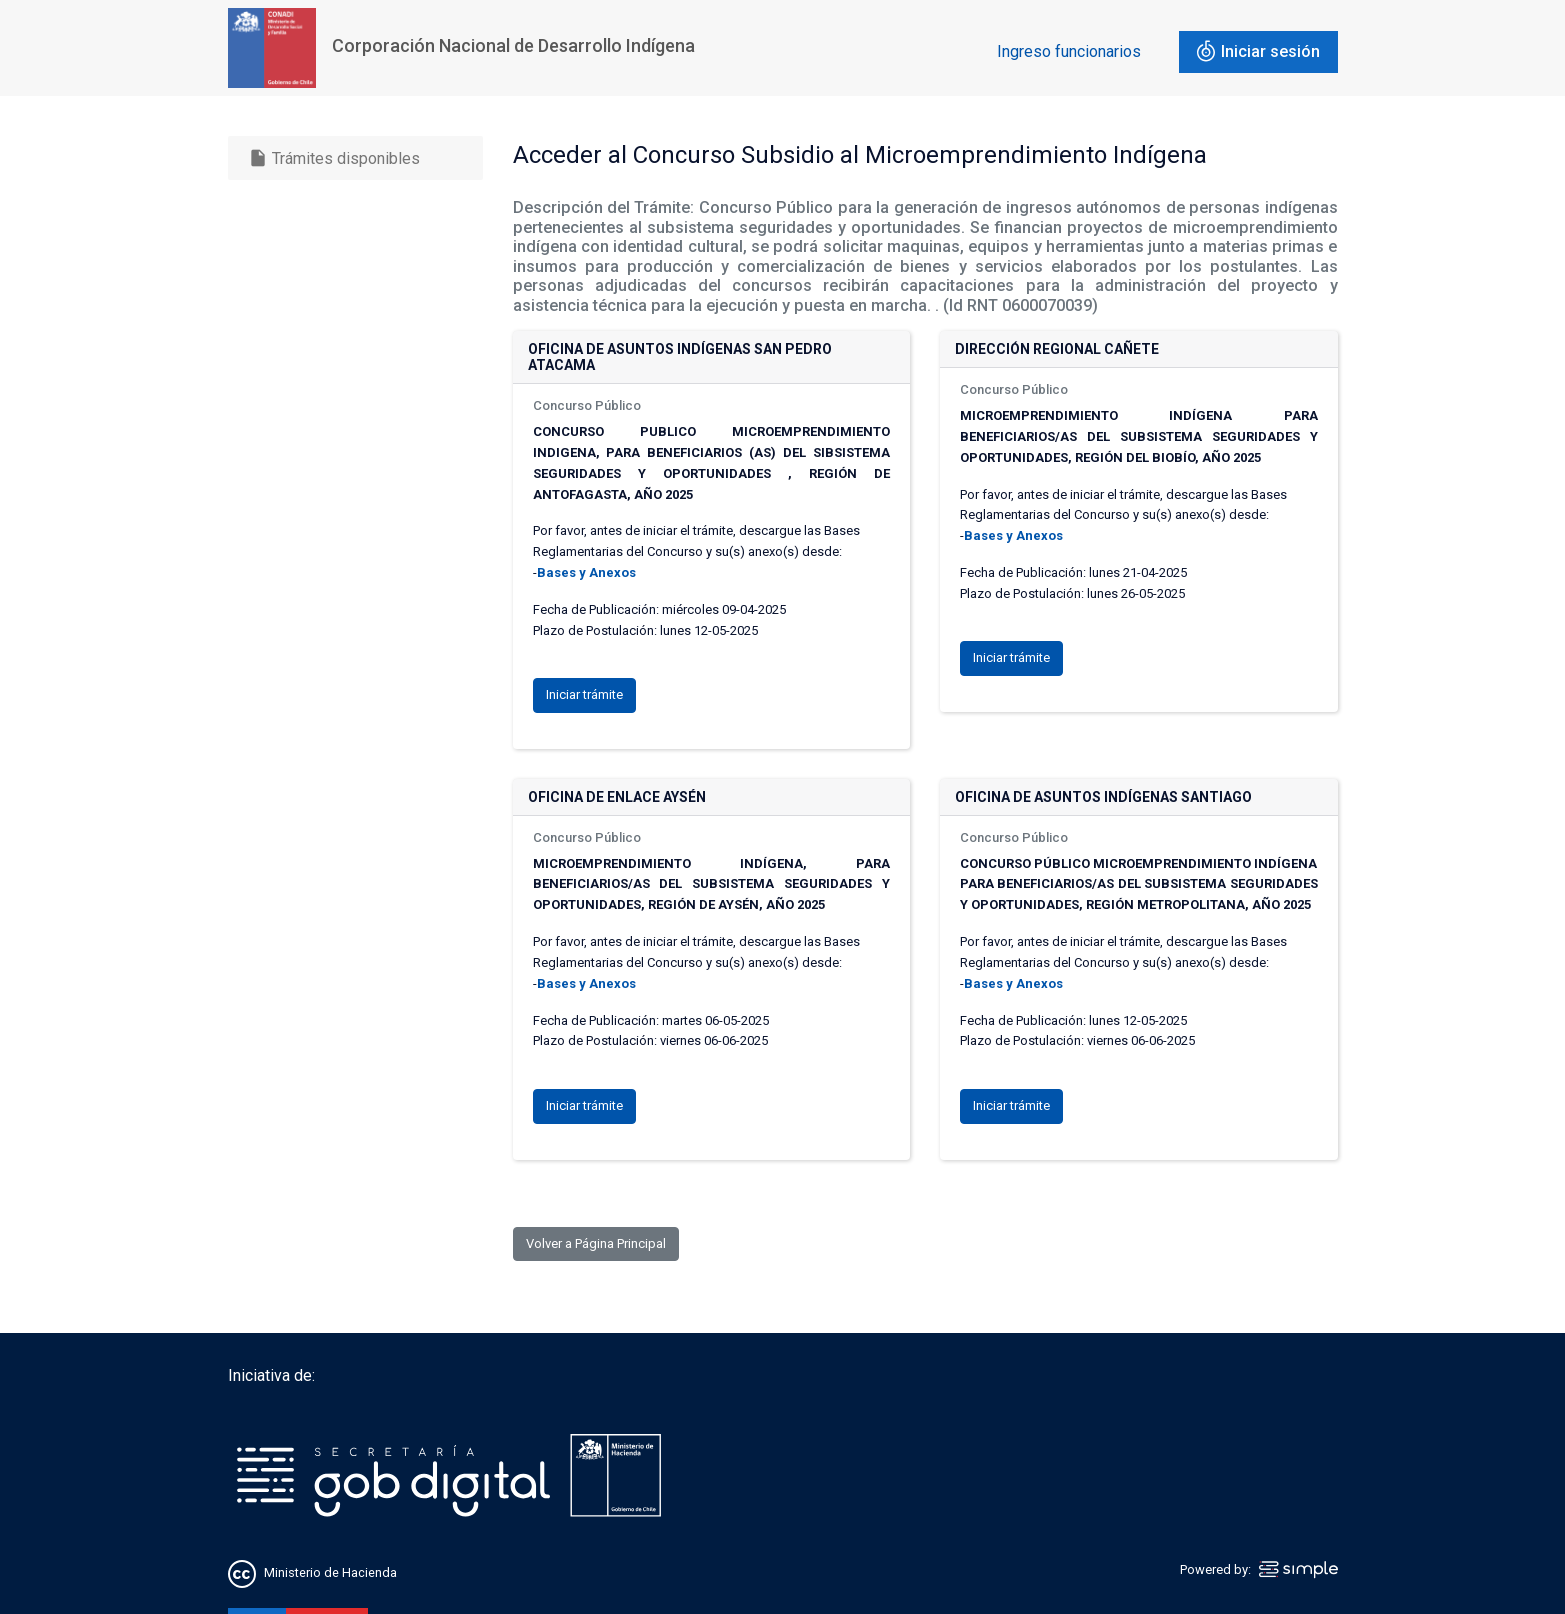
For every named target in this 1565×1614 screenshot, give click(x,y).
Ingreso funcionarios (1069, 51)
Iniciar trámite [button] (584, 694)
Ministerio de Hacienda (330, 1572)
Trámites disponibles (334, 158)
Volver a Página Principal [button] (596, 1243)
